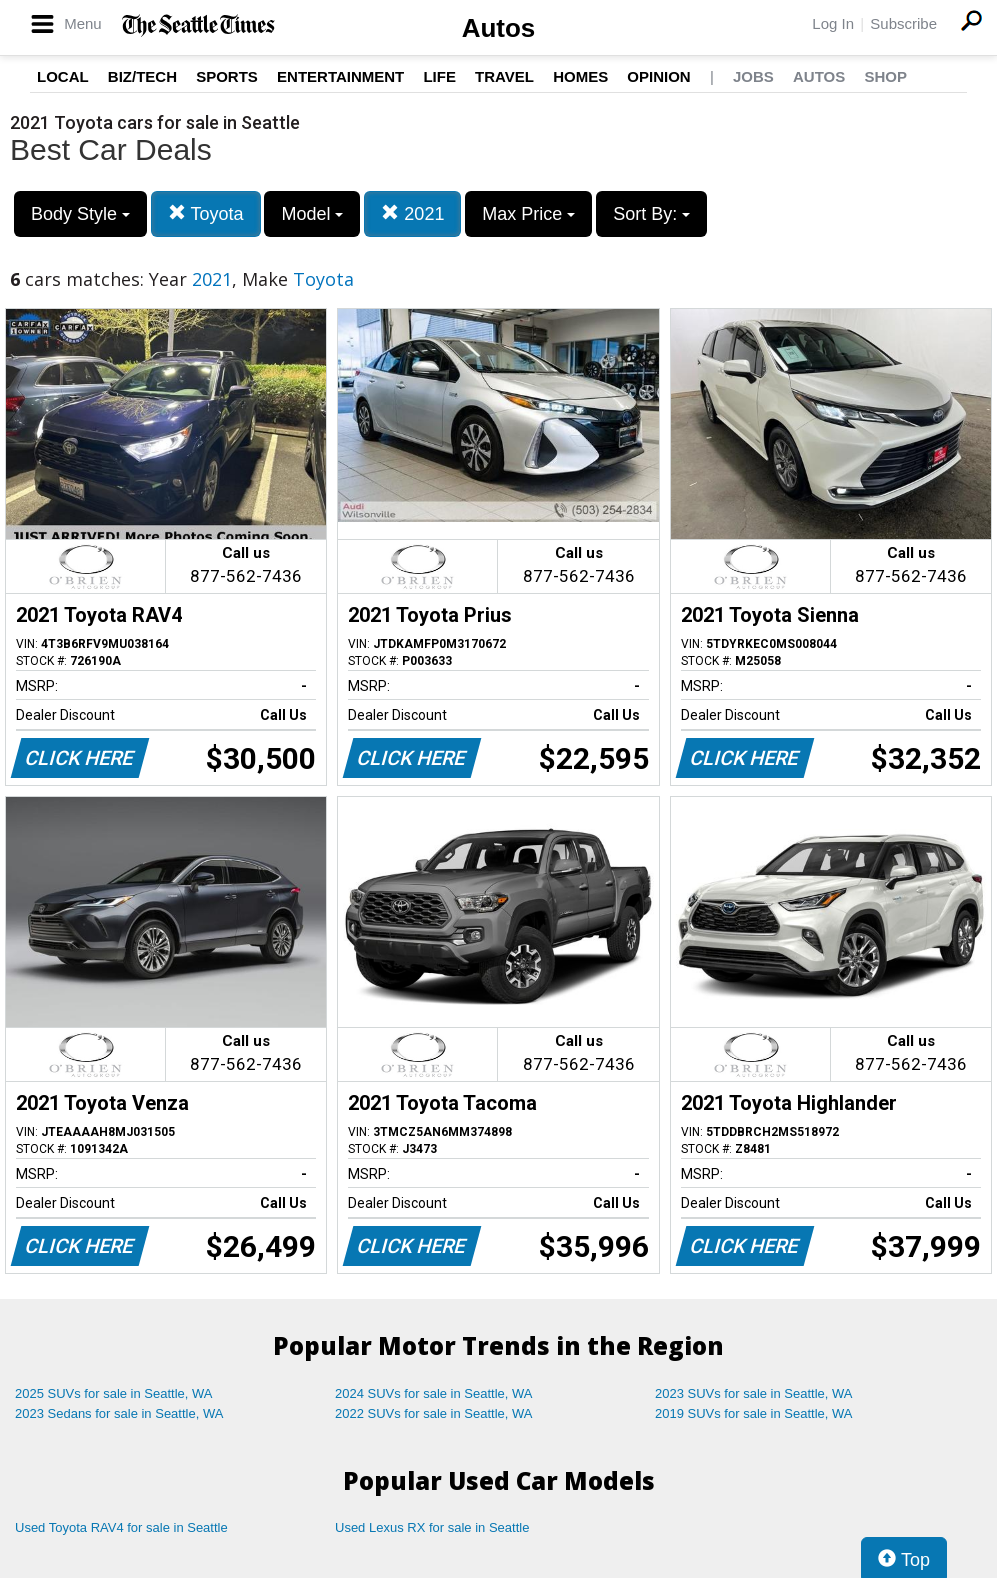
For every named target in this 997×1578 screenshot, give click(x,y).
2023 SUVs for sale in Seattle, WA (754, 1393)
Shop (885, 76)
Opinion (658, 76)
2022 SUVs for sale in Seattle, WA (434, 1413)
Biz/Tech (142, 76)
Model (312, 214)
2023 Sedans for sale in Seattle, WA (119, 1413)
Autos (499, 28)
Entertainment (340, 76)
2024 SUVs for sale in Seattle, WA (434, 1393)
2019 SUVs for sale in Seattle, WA (754, 1413)
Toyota (206, 213)
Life (439, 76)
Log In (833, 23)
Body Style (80, 214)
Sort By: (651, 214)
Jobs (753, 76)
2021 (412, 213)
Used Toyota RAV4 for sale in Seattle (121, 1527)
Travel (504, 76)
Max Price (528, 214)
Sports (227, 76)
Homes (580, 76)
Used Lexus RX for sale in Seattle (432, 1527)
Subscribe (903, 23)
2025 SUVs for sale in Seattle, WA (114, 1393)
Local (63, 76)
